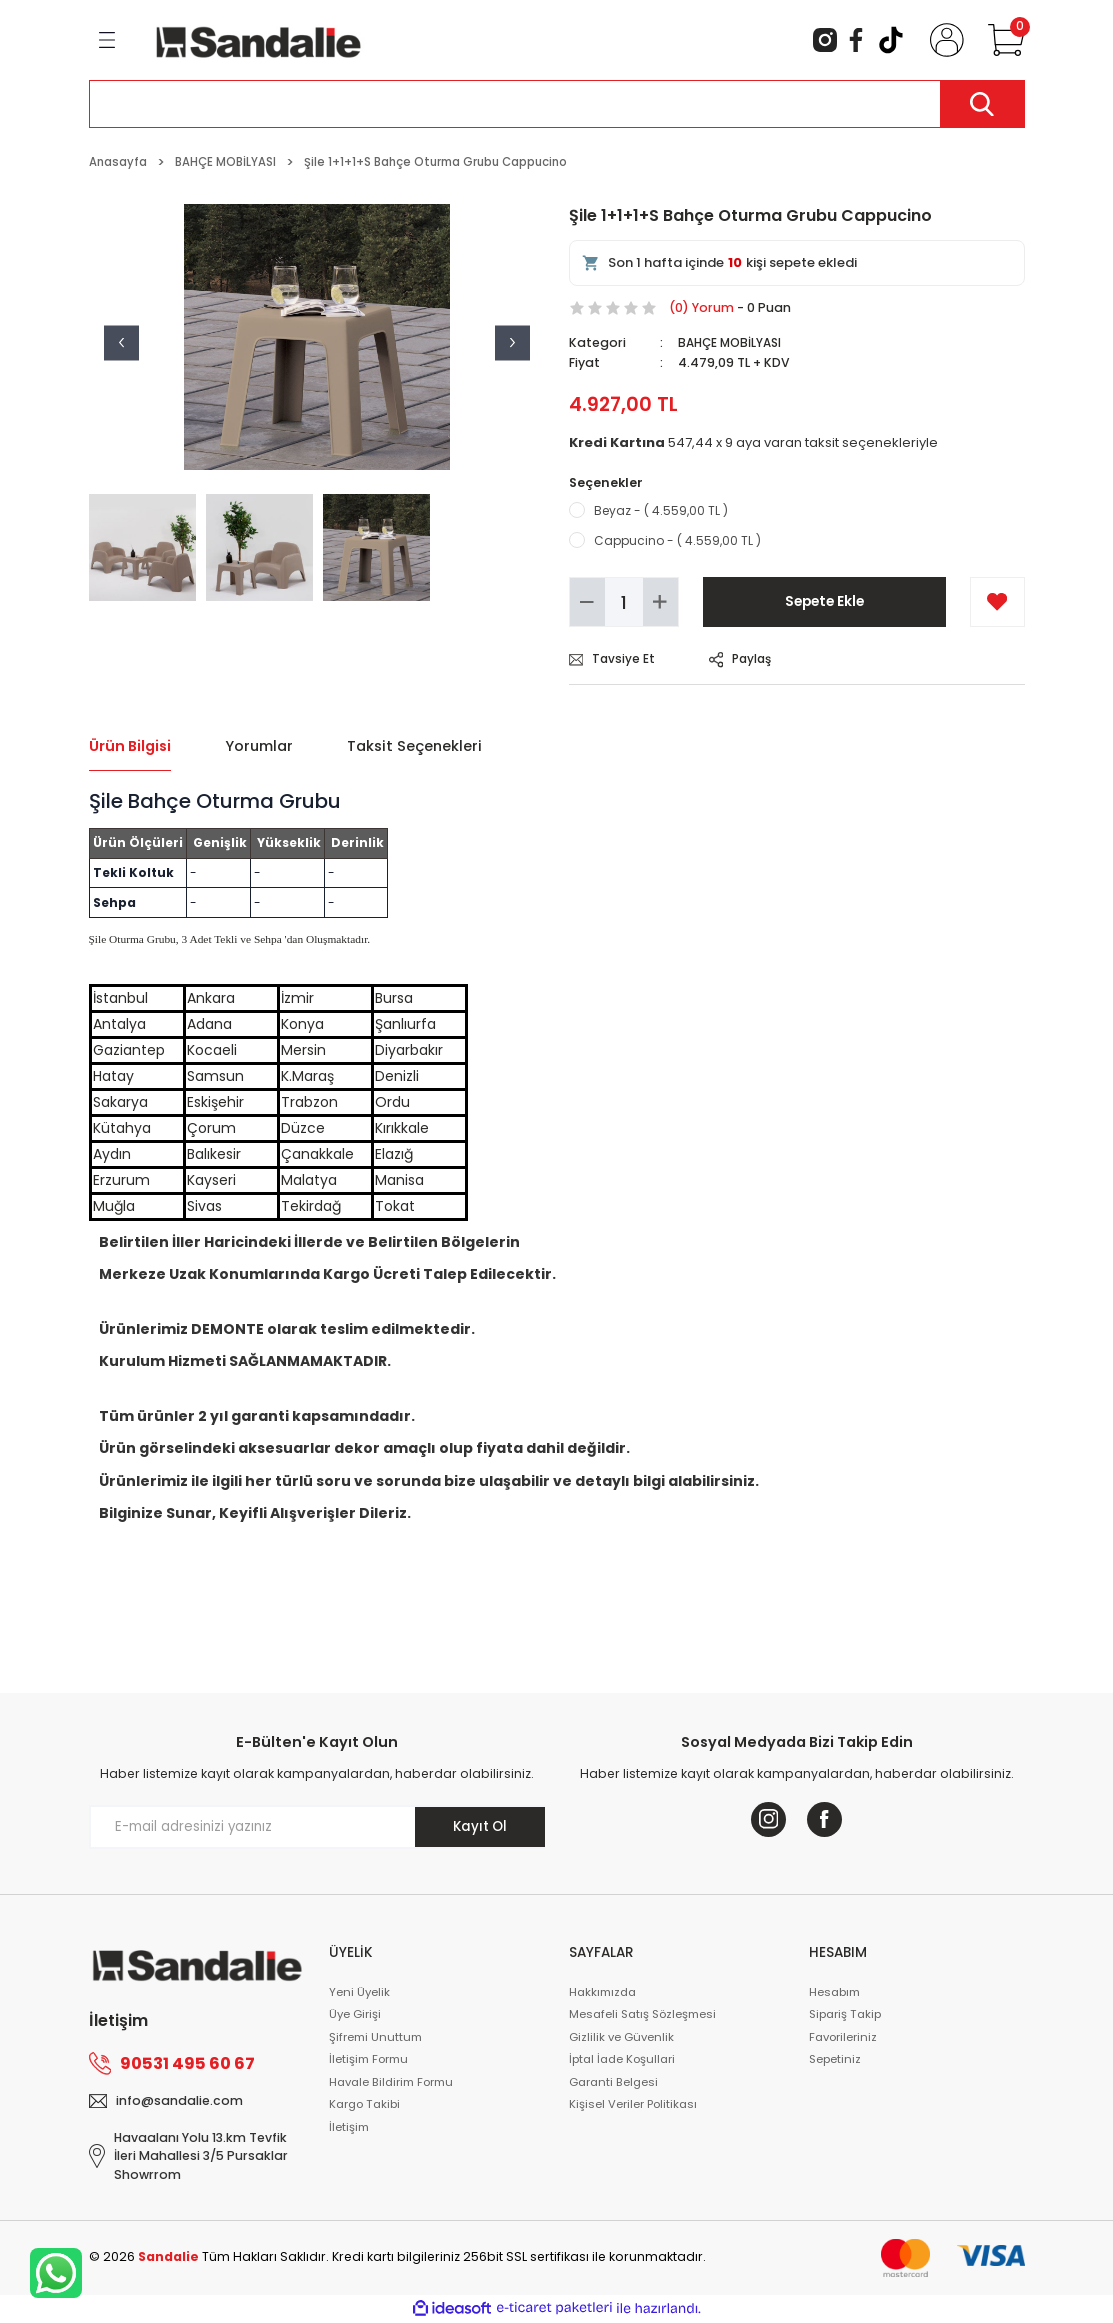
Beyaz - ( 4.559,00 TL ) (661, 509)
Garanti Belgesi (613, 2082)
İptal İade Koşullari (622, 2060)
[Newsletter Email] (317, 1827)
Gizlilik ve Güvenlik (621, 2037)
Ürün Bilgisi (130, 746)
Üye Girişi (355, 2015)
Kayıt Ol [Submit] (480, 1826)
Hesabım (834, 1992)
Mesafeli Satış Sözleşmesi (642, 2015)
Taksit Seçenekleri (414, 746)
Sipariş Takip (845, 2015)
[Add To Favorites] (997, 602)
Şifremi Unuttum (375, 2037)
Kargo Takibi (364, 2105)
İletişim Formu (368, 2060)
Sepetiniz (835, 2060)
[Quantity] (624, 602)
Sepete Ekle (824, 601)
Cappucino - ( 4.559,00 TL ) (677, 540)
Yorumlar (259, 746)
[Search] (557, 104)
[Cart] (1002, 40)
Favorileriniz (843, 2037)
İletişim (349, 2127)
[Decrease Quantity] (587, 602)
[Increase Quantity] (660, 602)
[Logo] (259, 39)
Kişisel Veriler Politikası (633, 2105)
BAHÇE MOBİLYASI (732, 342)
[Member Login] (943, 40)
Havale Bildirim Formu (391, 2082)
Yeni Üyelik (359, 1992)
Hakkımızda (602, 1992)
